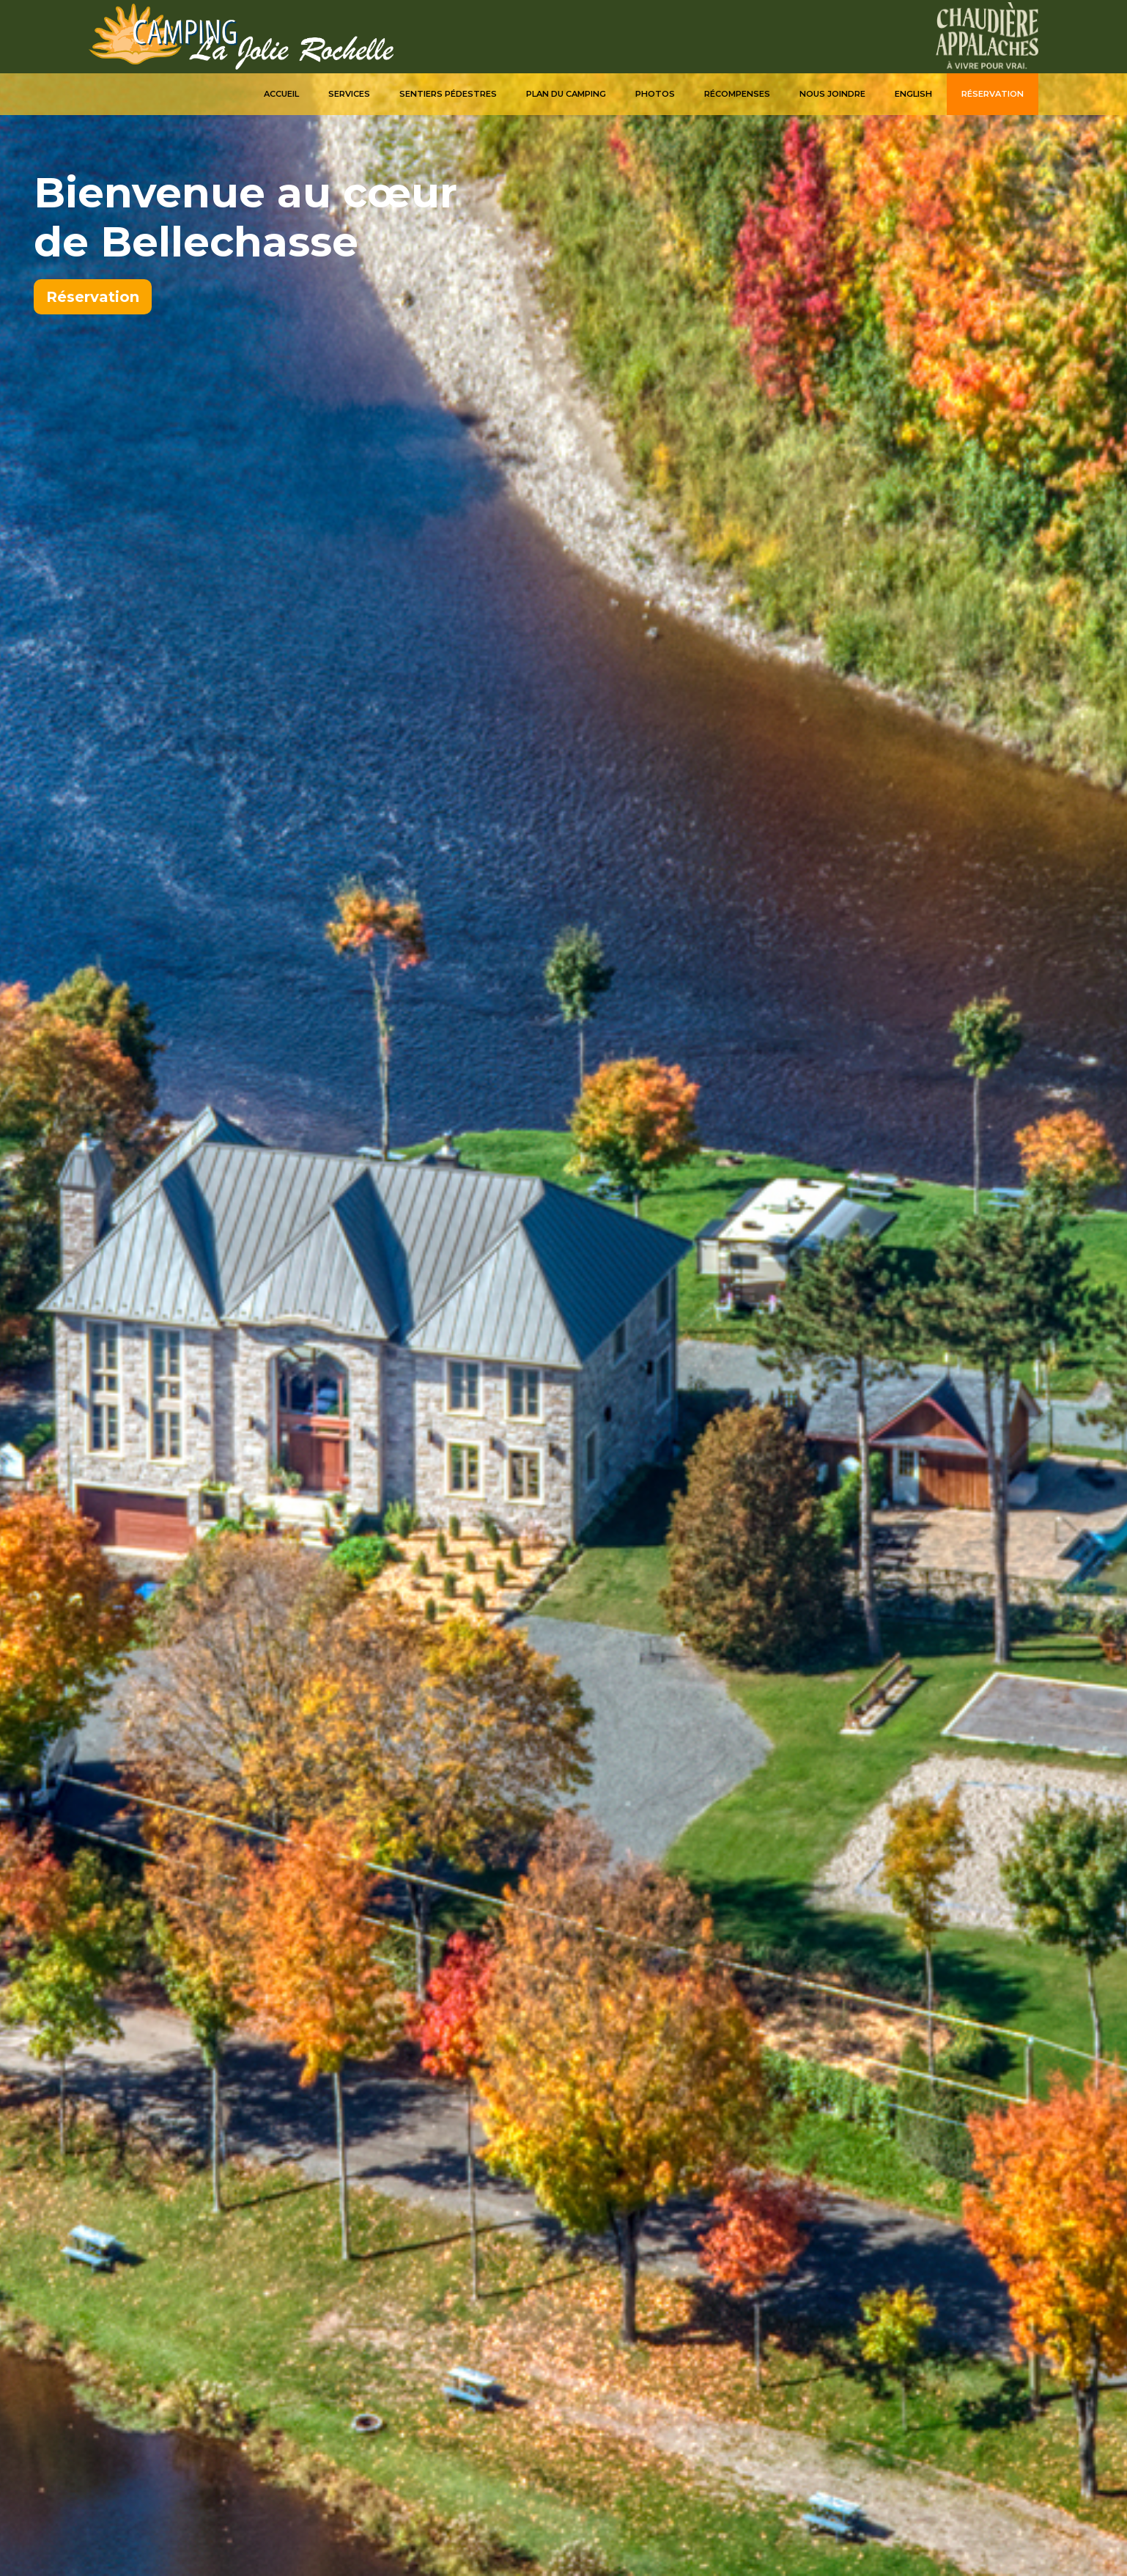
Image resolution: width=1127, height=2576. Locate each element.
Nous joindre (832, 94)
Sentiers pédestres (448, 94)
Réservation (992, 94)
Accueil (281, 94)
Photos (655, 94)
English (913, 94)
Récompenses (737, 94)
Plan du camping (566, 94)
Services (349, 94)
